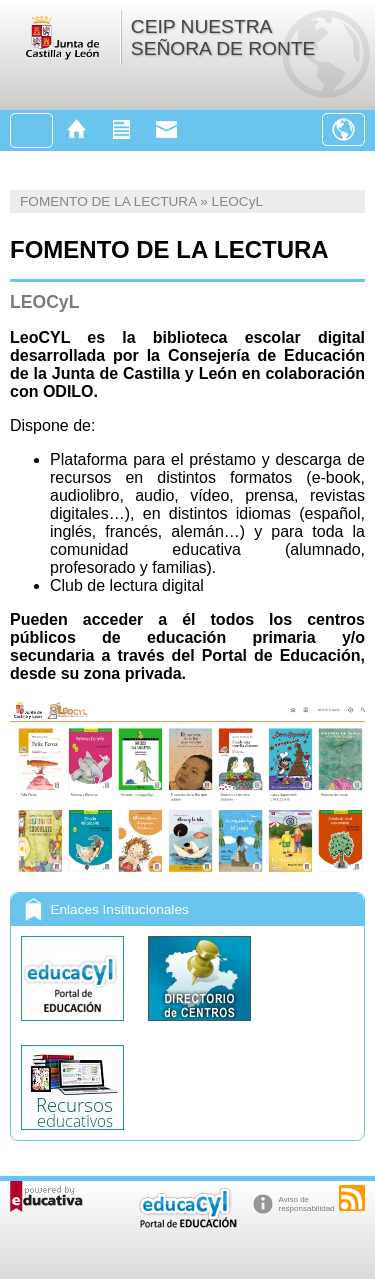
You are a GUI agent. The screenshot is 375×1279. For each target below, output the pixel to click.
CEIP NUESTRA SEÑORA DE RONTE (223, 37)
